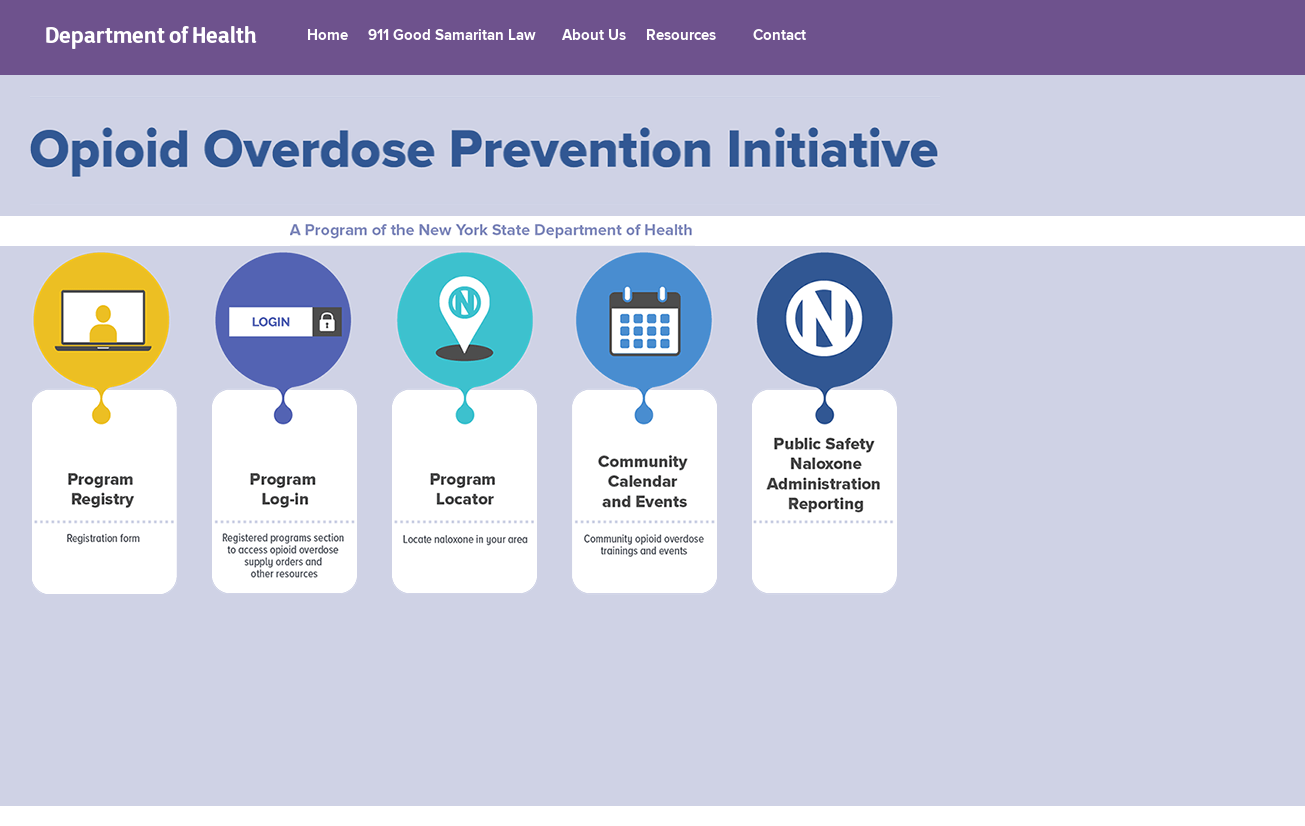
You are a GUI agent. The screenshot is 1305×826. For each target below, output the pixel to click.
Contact (779, 35)
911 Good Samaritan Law (452, 35)
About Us (594, 35)
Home (327, 35)
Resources (681, 35)
